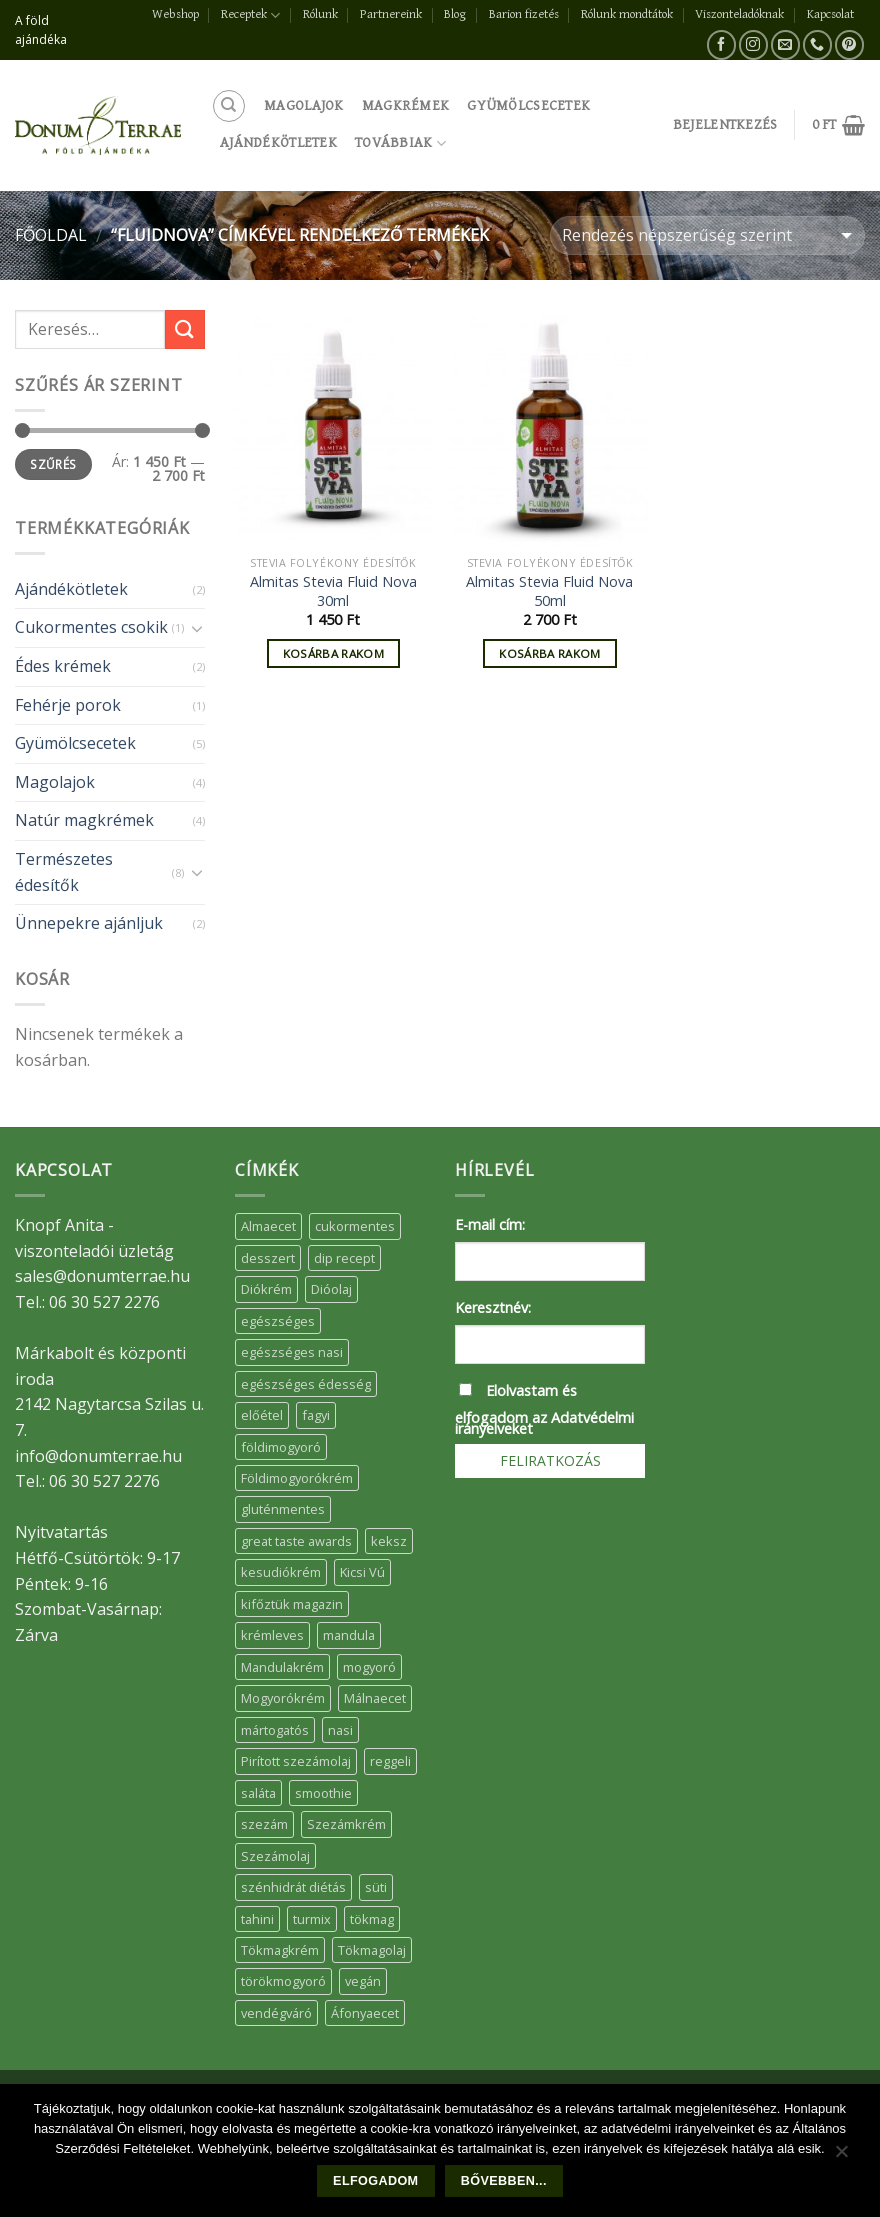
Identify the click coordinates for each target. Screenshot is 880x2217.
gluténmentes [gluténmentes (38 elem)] (283, 1509)
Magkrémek (406, 105)
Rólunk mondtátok (627, 14)
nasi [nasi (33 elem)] (340, 1730)
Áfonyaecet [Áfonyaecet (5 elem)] (365, 2013)
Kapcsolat (830, 14)
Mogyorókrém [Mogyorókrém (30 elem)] (283, 1698)
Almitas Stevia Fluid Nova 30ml (333, 591)
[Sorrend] (707, 235)
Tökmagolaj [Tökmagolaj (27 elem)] (372, 1950)
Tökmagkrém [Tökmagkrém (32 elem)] (280, 1950)
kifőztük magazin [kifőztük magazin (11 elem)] (292, 1604)
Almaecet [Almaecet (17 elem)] (268, 1226)
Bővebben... (504, 2181)
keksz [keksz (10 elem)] (389, 1541)
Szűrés (53, 464)
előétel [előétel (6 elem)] (262, 1415)
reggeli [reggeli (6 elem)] (390, 1761)
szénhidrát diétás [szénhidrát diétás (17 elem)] (293, 1887)
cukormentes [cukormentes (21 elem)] (355, 1226)
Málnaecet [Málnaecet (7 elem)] (375, 1698)
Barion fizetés (524, 14)
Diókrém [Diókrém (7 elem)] (266, 1289)
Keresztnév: (493, 1307)
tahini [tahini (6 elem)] (257, 1919)
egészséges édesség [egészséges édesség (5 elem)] (306, 1384)
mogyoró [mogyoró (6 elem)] (369, 1667)
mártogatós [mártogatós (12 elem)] (275, 1730)
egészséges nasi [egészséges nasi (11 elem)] (292, 1352)
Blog (455, 14)
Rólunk (320, 14)
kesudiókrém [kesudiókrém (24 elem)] (281, 1572)
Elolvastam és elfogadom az (544, 1409)
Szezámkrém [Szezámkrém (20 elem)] (346, 1824)
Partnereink (391, 14)
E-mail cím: (490, 1224)
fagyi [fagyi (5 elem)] (316, 1415)
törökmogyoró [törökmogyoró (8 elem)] (283, 1981)
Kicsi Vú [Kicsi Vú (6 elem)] (362, 1572)
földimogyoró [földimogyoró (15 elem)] (281, 1447)
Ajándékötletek (278, 142)
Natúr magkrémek (84, 820)
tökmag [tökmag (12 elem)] (372, 1919)
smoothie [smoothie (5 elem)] (323, 1793)
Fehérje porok (68, 705)
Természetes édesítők (64, 872)
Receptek (250, 15)
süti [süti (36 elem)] (376, 1887)
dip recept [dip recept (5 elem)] (344, 1258)
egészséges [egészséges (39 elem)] (278, 1321)
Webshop (175, 14)
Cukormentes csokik (91, 627)
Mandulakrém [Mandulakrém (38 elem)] (282, 1667)
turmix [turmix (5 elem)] (312, 1919)
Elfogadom (375, 2181)
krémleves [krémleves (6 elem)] (272, 1635)
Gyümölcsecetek (528, 105)
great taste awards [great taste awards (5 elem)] (296, 1541)
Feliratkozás (550, 1460)
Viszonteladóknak (739, 14)
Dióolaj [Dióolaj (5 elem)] (331, 1289)
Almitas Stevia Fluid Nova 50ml (549, 591)
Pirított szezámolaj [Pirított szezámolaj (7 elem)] (296, 1761)
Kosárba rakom (334, 653)
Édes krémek (63, 666)
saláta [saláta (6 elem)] (258, 1793)
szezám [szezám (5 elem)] (264, 1824)
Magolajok (304, 105)
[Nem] (841, 2156)
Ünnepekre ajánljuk (89, 923)
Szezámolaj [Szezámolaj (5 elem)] (275, 1856)
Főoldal (51, 235)
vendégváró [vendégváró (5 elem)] (276, 2013)
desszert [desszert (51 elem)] (268, 1258)
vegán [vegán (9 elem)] (363, 1981)
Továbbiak (400, 143)
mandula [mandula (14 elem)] (349, 1635)
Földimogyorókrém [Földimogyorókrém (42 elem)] (297, 1478)
